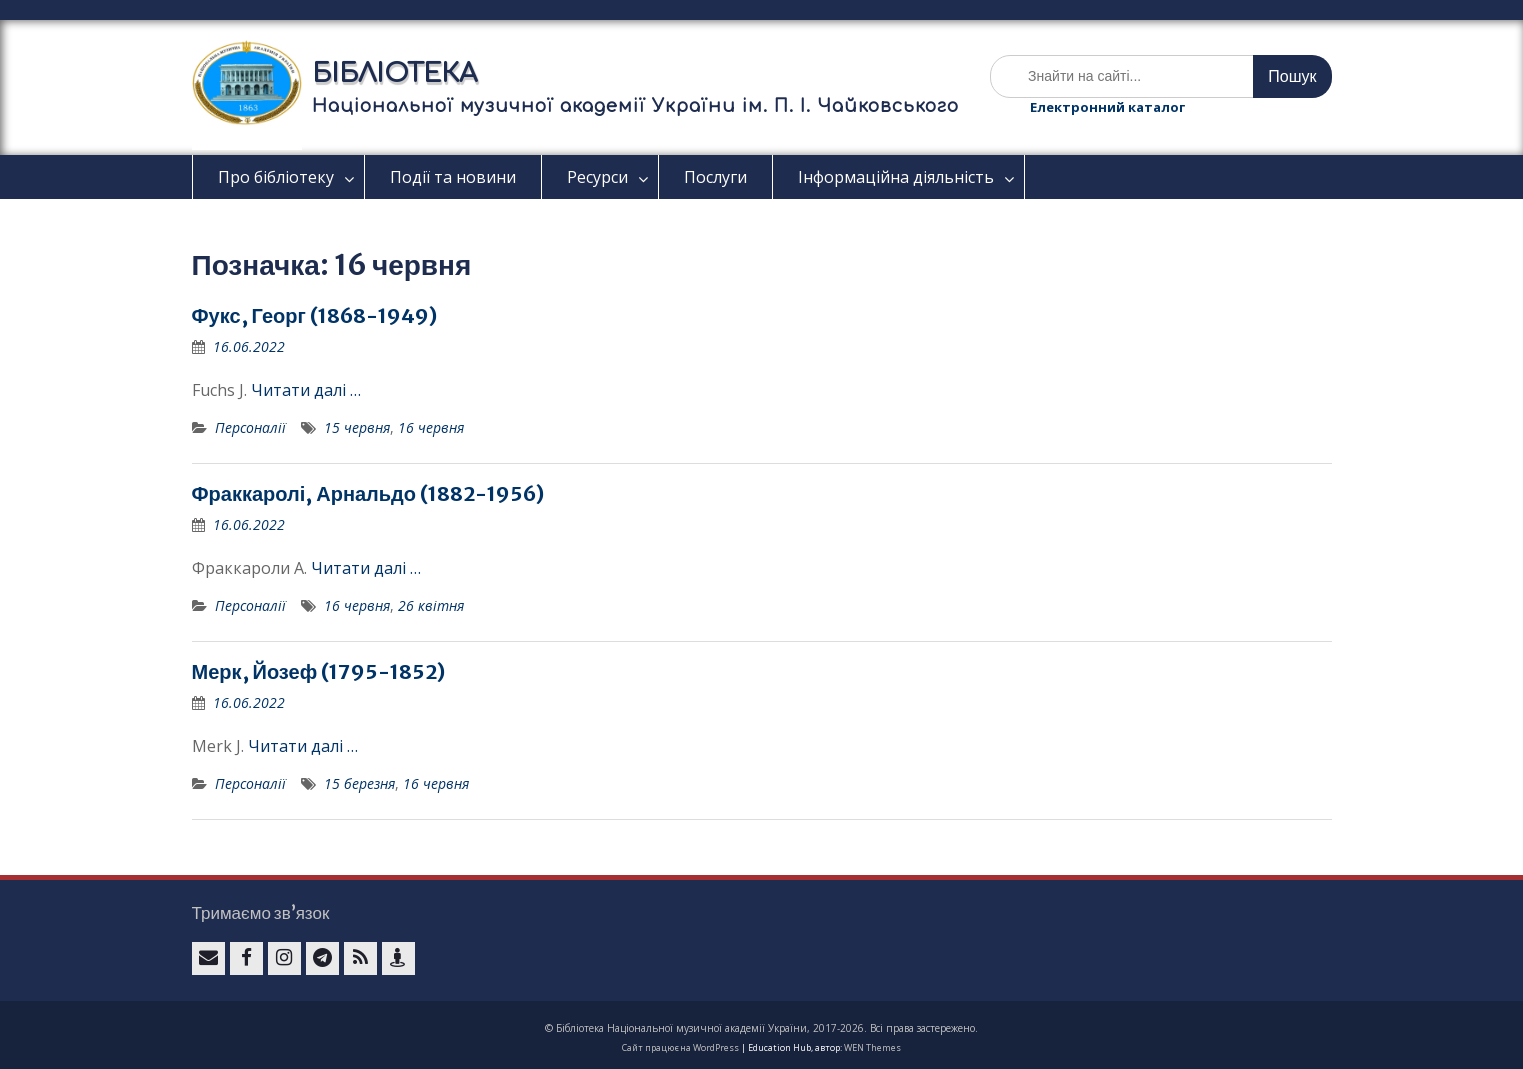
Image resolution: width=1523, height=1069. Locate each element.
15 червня (357, 427)
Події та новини (453, 177)
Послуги (715, 177)
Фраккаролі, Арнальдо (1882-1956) (368, 493)
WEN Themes (872, 1047)
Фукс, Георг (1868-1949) (314, 315)
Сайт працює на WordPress (680, 1047)
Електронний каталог (1107, 107)
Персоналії (250, 427)
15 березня (359, 783)
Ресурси (597, 177)
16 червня (431, 427)
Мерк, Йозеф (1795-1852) (319, 671)
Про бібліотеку (276, 177)
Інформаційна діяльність (896, 177)
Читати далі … (306, 390)
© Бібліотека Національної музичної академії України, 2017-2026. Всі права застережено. (761, 1028)
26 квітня (431, 605)
